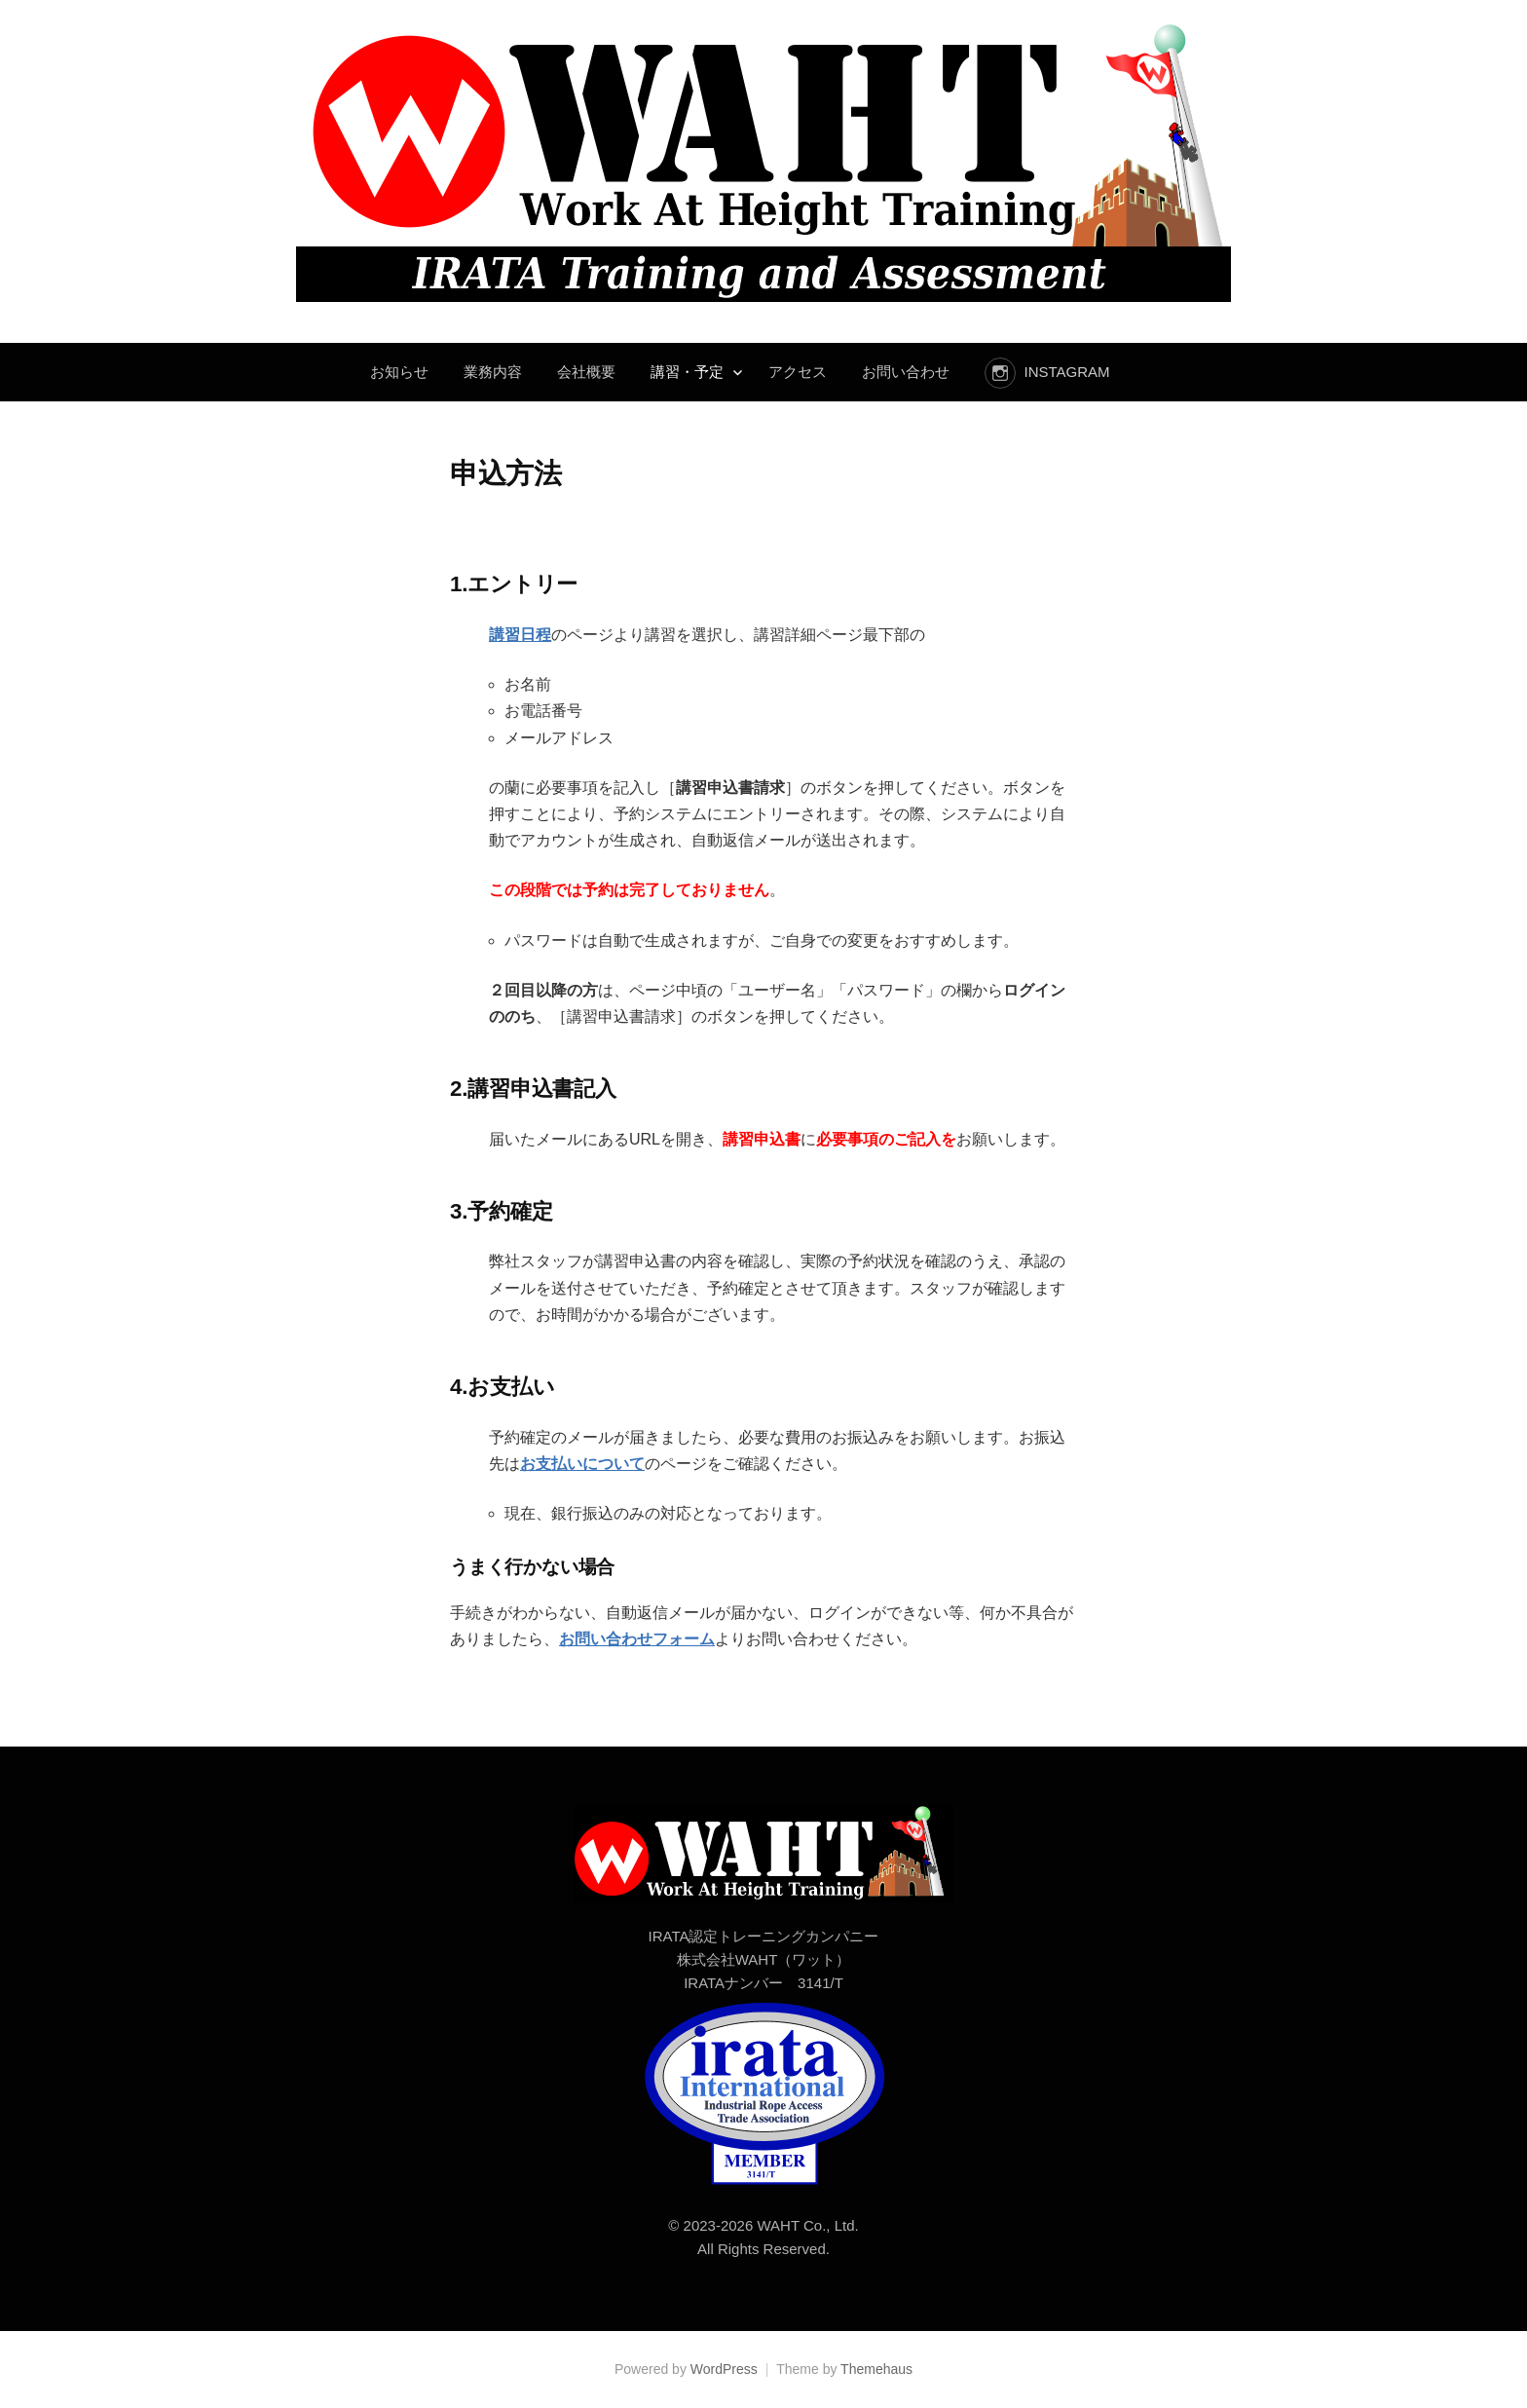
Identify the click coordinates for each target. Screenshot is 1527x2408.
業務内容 (493, 371)
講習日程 (520, 634)
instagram (1066, 371)
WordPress (724, 2369)
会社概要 (586, 371)
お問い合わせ (906, 371)
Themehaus (876, 2369)
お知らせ (399, 371)
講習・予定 (687, 371)
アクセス (797, 371)
